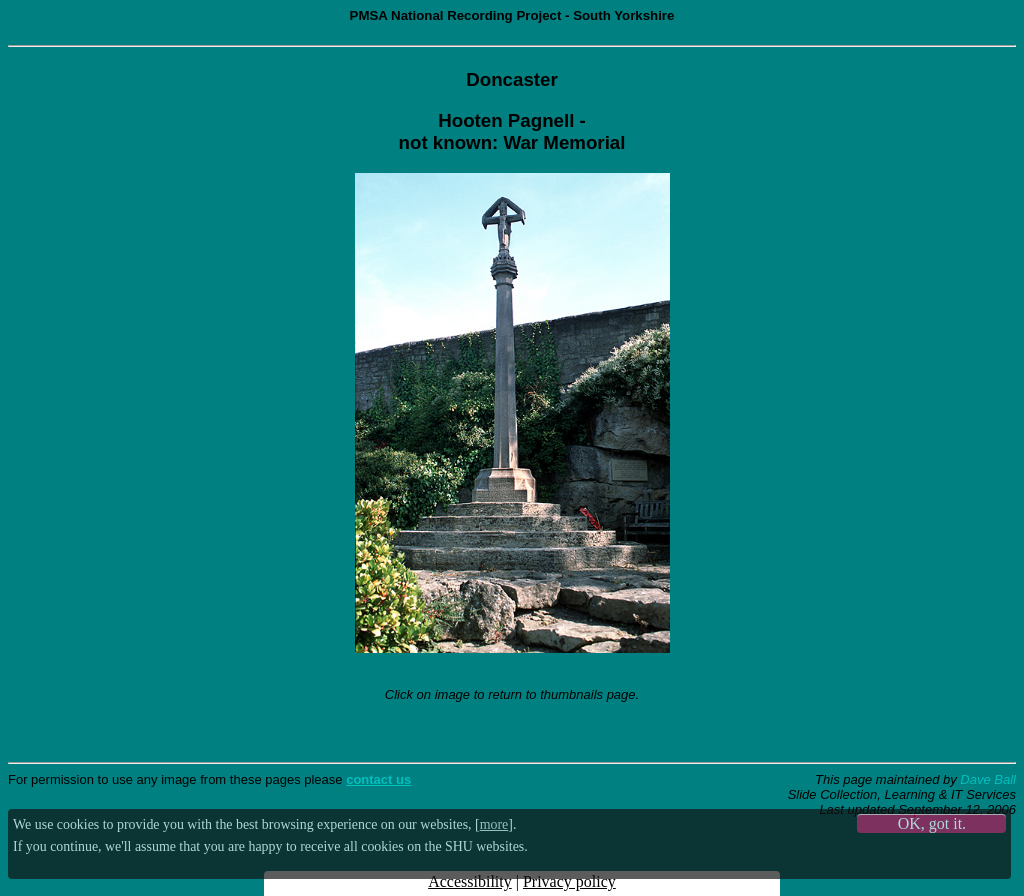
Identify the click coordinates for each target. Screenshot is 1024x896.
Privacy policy (569, 881)
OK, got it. (932, 823)
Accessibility (470, 881)
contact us (378, 779)
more (494, 824)
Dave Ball (988, 779)
